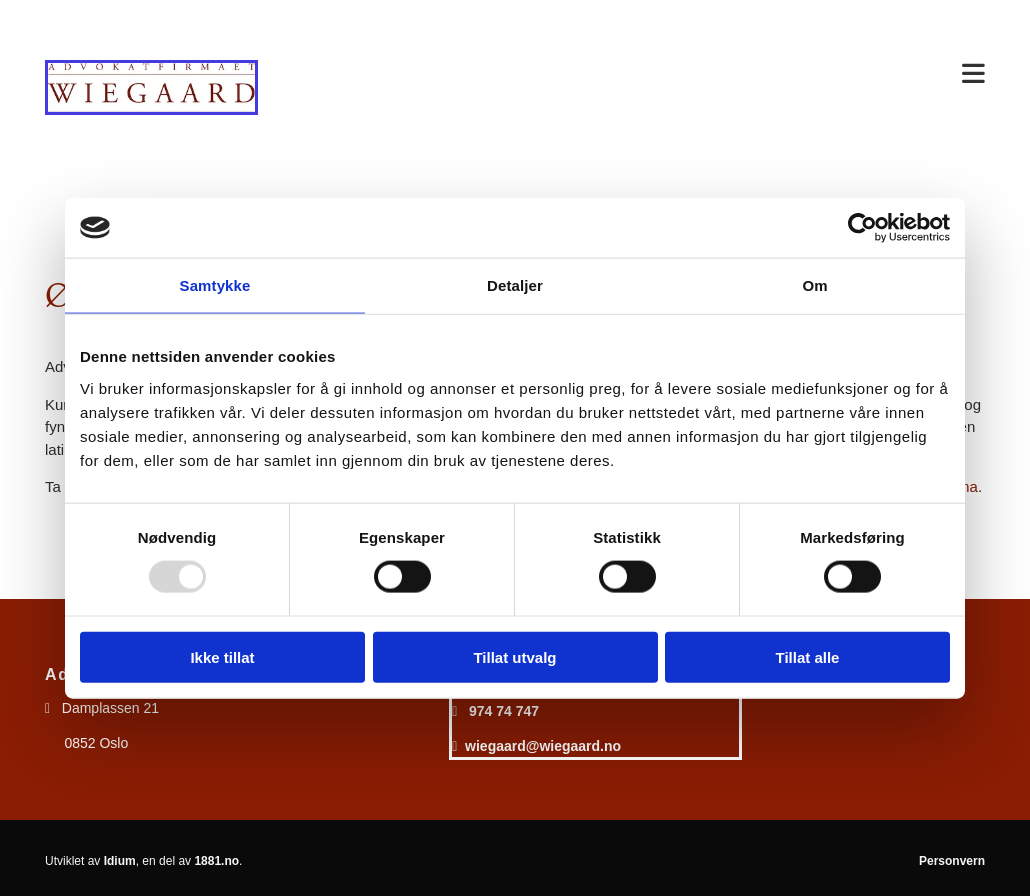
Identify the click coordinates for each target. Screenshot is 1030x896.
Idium (120, 861)
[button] (637, 75)
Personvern (952, 861)
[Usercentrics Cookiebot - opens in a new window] (862, 228)
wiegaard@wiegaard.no (543, 746)
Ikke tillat (222, 656)
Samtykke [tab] (215, 285)
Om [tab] (814, 285)
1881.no (216, 861)
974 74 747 (504, 711)
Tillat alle (808, 656)
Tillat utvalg (514, 656)
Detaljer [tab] (515, 285)
